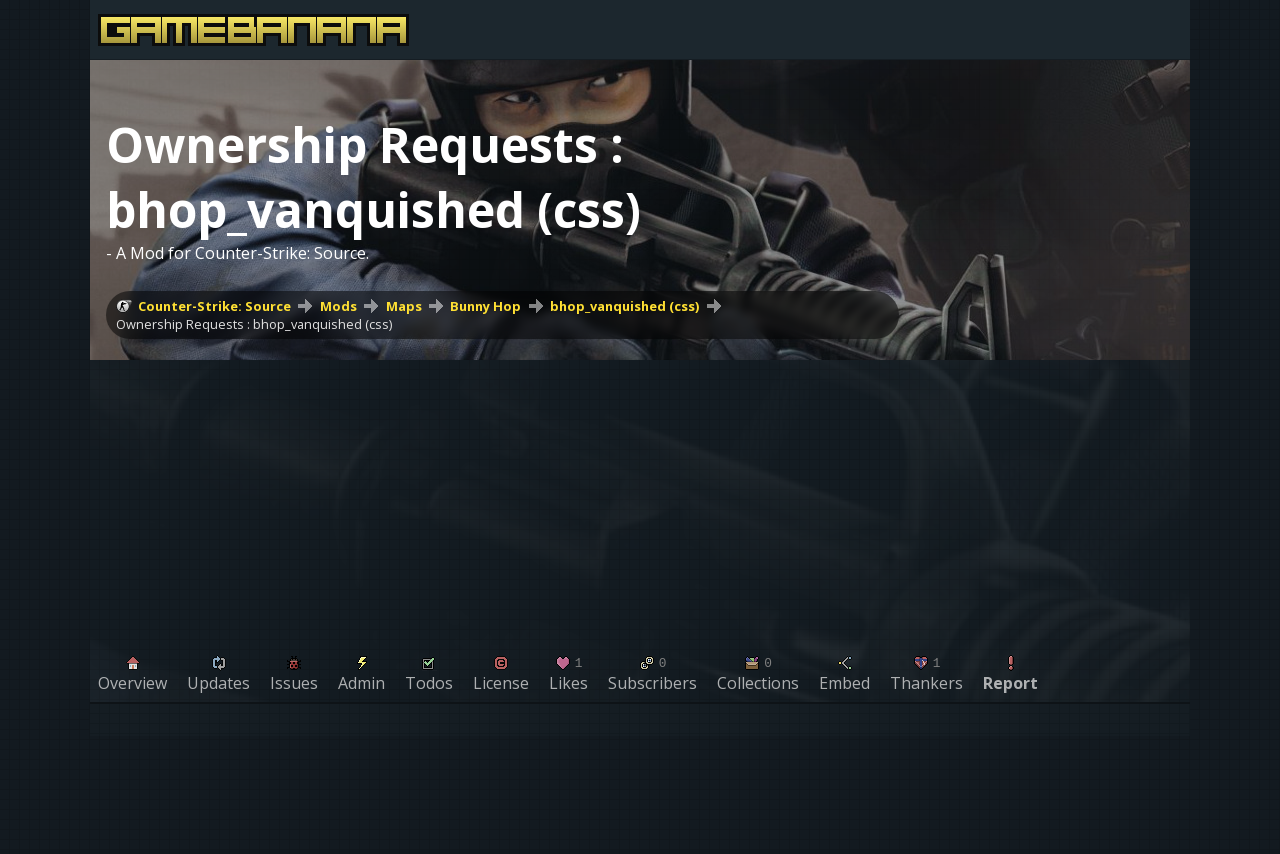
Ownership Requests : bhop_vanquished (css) (254, 324)
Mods (338, 306)
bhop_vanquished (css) (624, 306)
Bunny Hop (485, 306)
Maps (404, 306)
